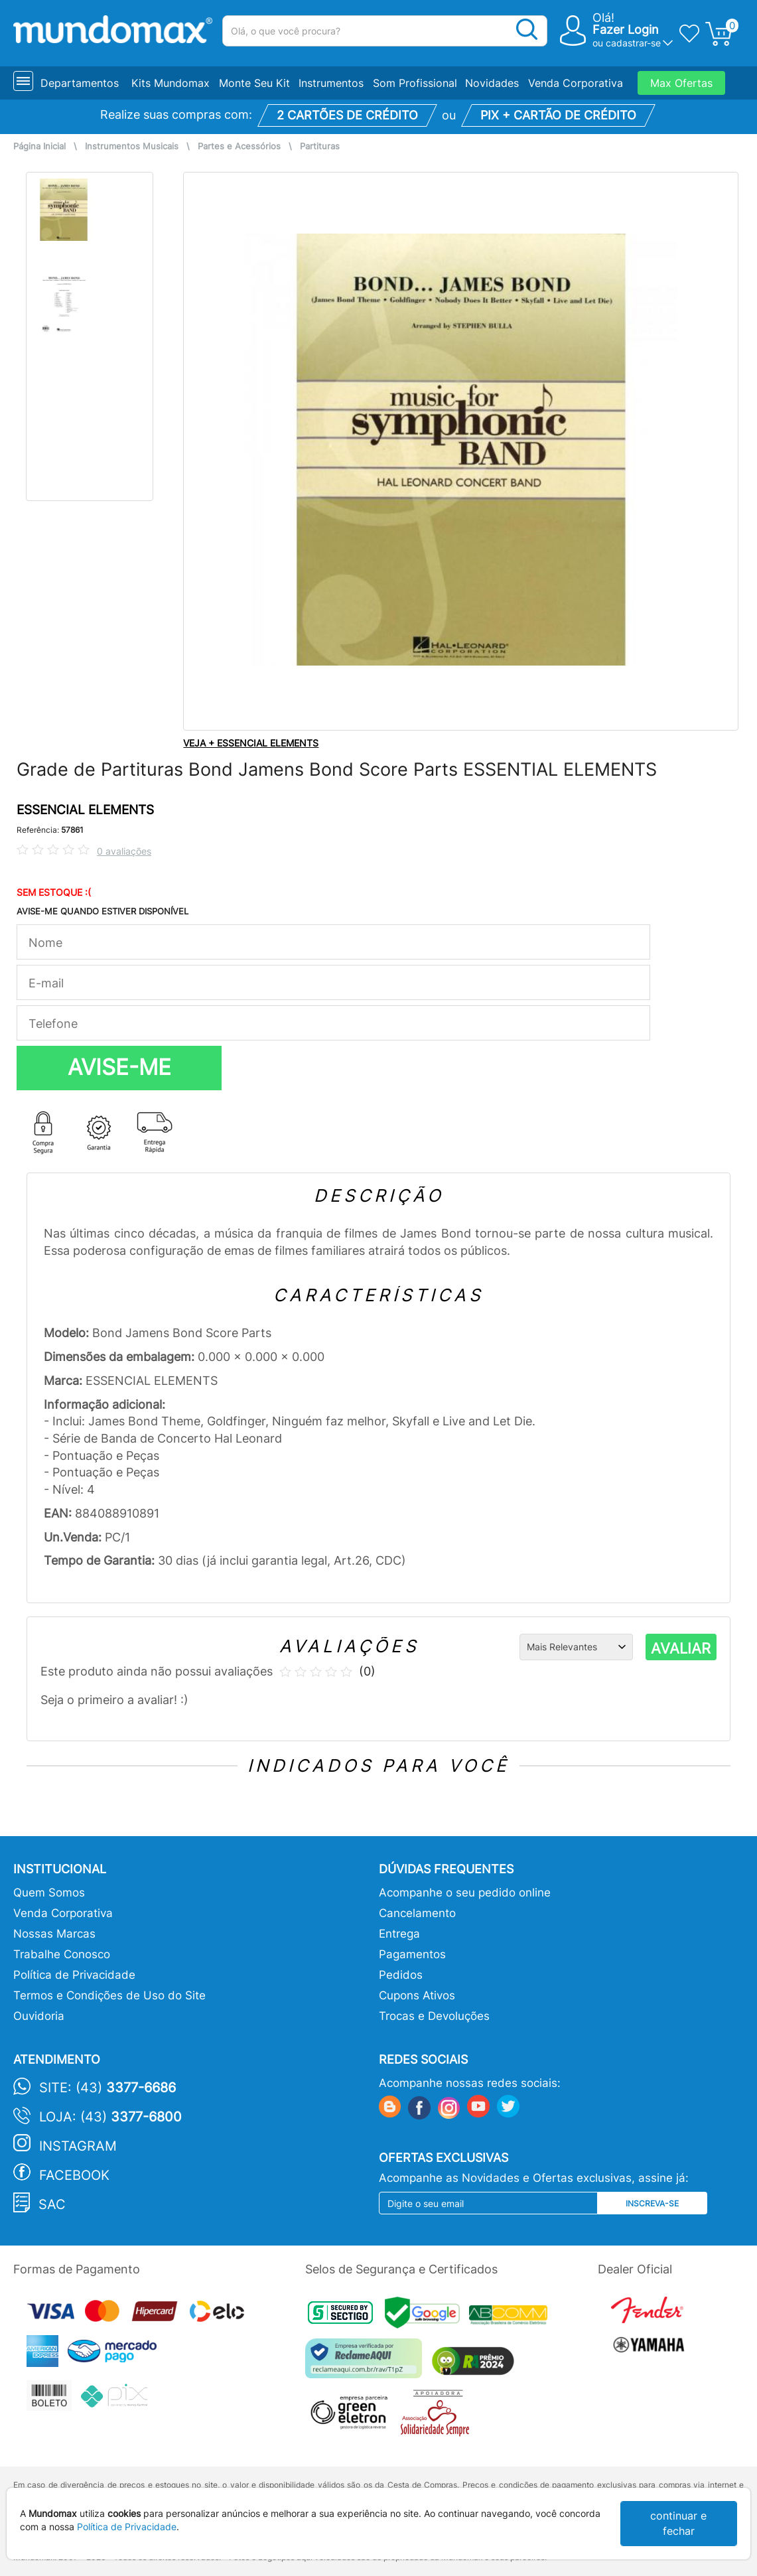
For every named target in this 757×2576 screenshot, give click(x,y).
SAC (52, 2204)
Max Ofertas (681, 83)
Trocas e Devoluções (434, 2016)
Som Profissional (415, 83)
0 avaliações (124, 851)
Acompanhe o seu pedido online (465, 1892)
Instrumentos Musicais (131, 146)
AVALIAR (681, 1648)
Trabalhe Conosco (61, 1954)
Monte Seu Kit (254, 83)
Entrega (399, 1933)
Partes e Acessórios (239, 146)
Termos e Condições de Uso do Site (109, 1995)
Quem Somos (49, 1892)
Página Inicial (39, 146)
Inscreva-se (652, 2203)
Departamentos (79, 83)
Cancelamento (417, 1913)
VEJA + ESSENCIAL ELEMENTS (250, 743)
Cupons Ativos (417, 1995)
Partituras (320, 146)
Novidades (492, 83)
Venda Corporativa (575, 83)
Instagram (78, 2146)
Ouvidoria (38, 2016)
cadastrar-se (633, 42)
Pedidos (401, 1974)
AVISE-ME (119, 1067)
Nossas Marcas (54, 1933)
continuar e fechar (678, 2523)
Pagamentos (412, 1954)
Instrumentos (331, 83)
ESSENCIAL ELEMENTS (85, 810)
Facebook (74, 2175)
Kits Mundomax (170, 83)
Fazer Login (625, 29)
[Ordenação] (576, 1647)
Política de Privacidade (74, 1974)
